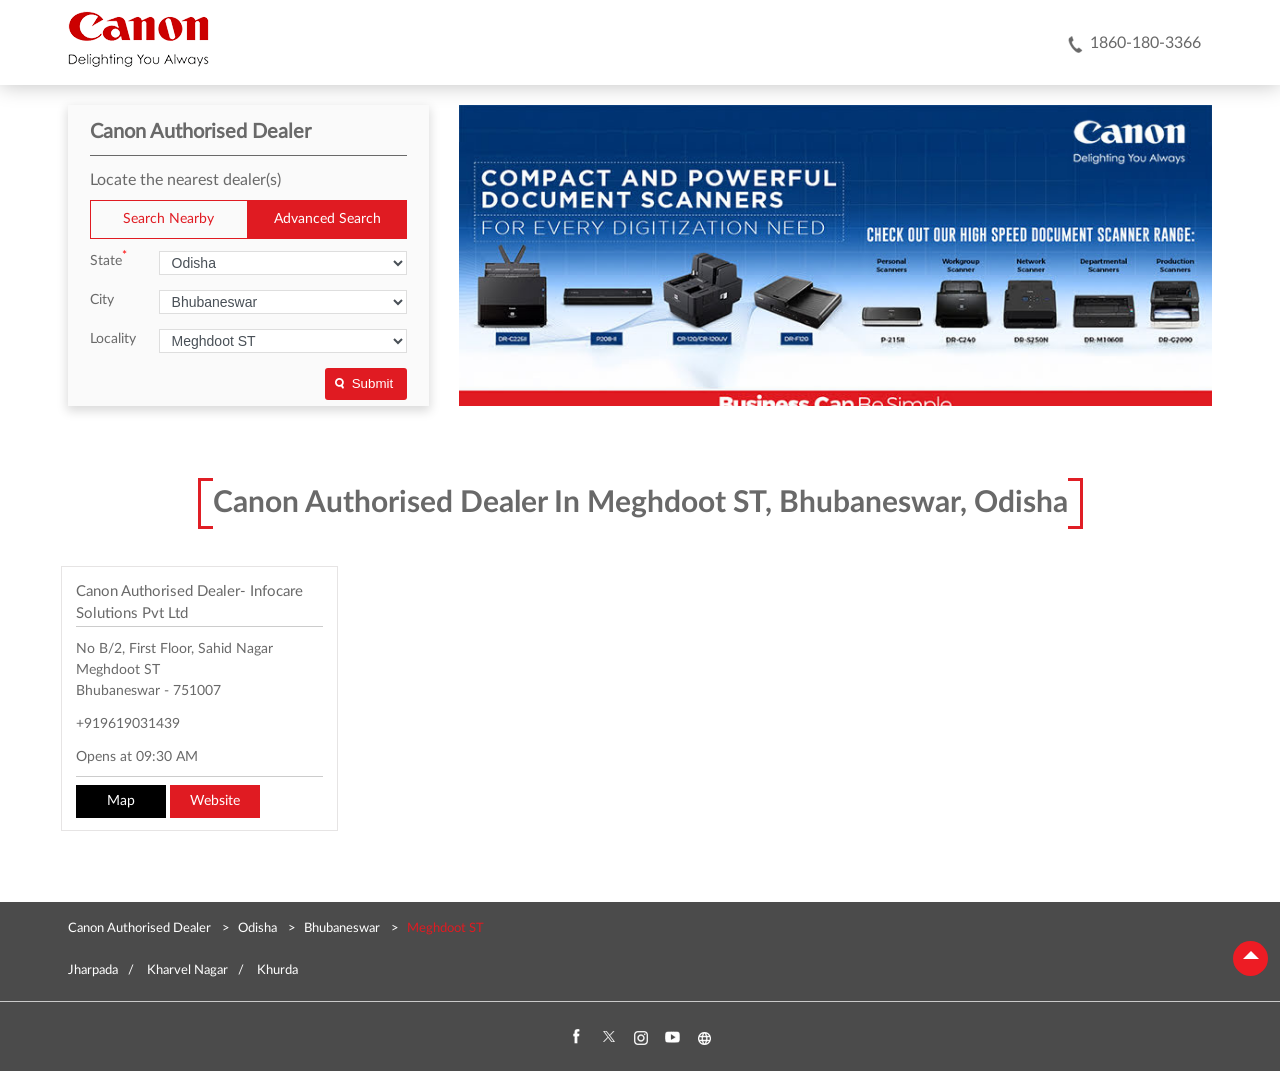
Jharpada (93, 970)
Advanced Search (327, 219)
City (102, 300)
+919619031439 (128, 724)
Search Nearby (168, 219)
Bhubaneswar (342, 928)
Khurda (277, 970)
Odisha (257, 928)
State (108, 259)
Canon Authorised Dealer (141, 928)
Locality (113, 339)
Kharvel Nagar (187, 970)
